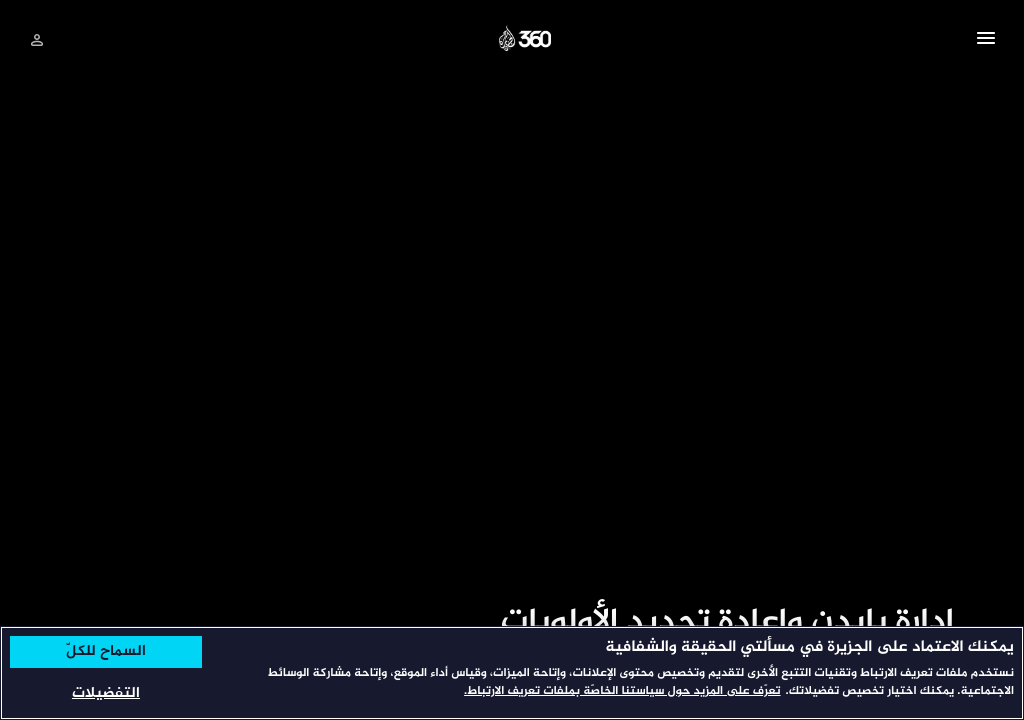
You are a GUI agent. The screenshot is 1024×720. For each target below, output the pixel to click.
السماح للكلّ (106, 652)
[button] (986, 41)
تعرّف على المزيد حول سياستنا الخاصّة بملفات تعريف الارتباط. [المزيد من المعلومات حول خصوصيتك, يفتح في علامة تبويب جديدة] (622, 692)
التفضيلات (106, 693)
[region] (512, 673)
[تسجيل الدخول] (37, 40)
